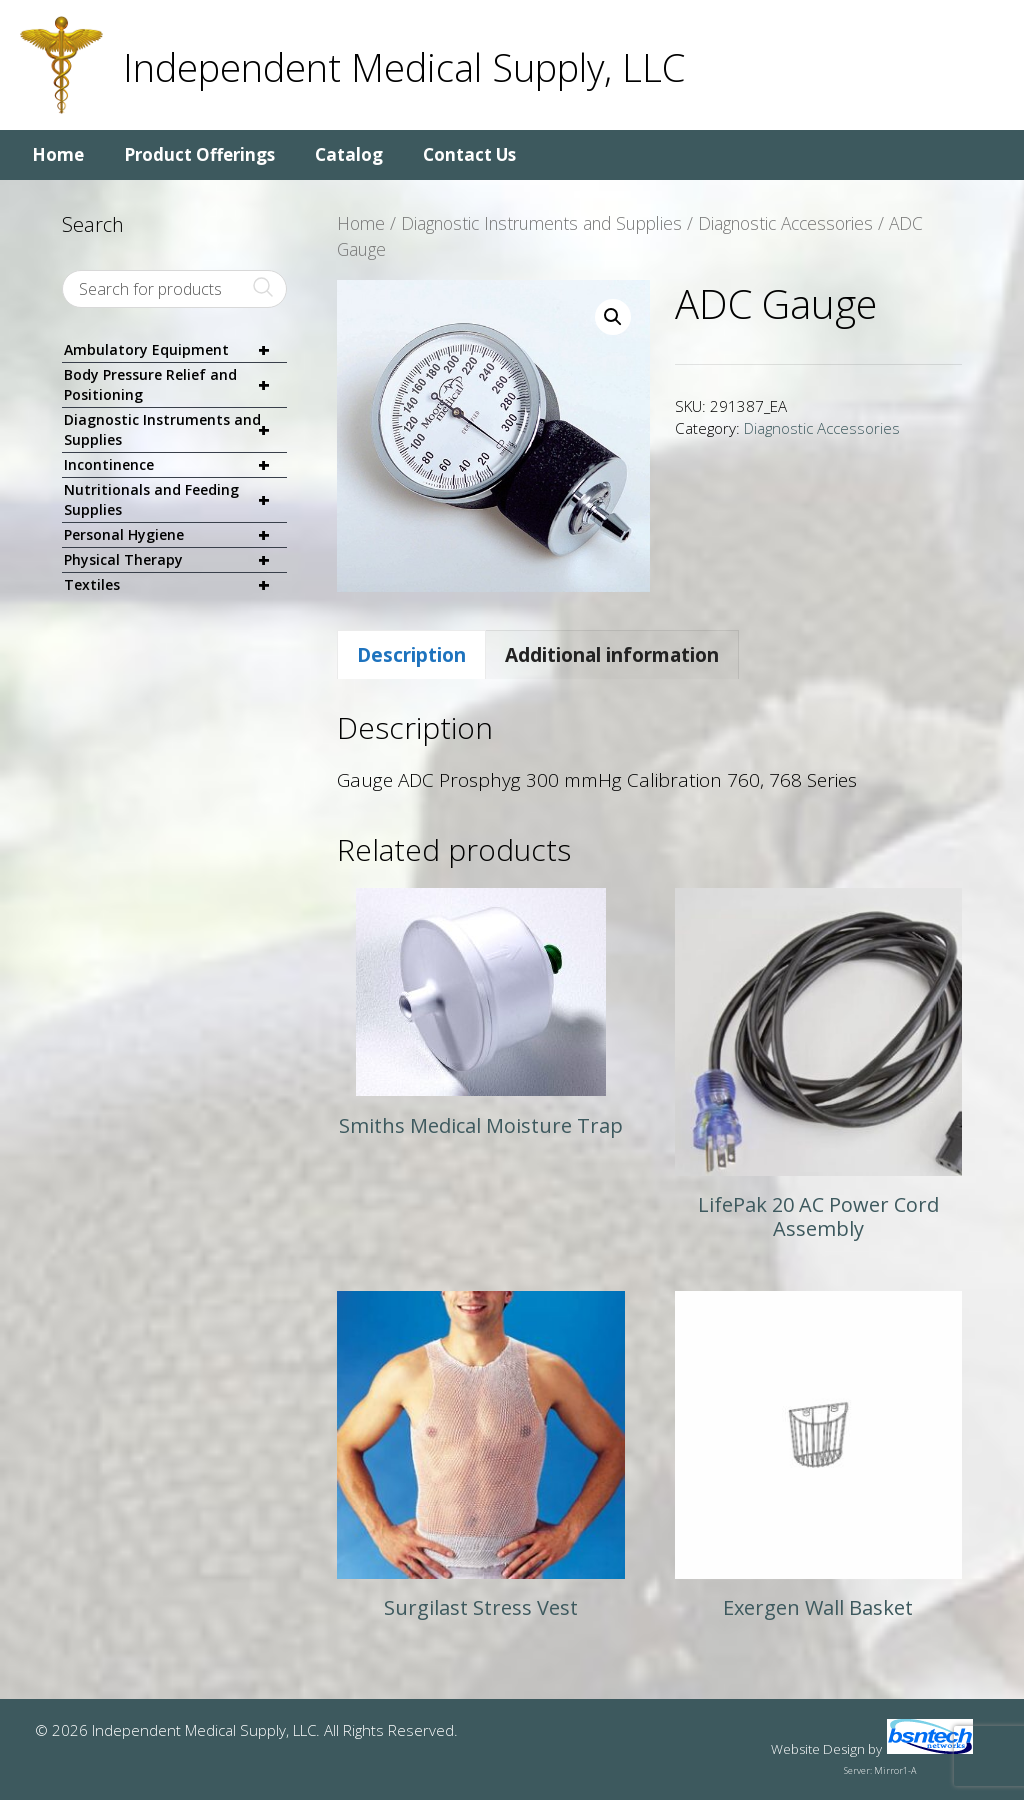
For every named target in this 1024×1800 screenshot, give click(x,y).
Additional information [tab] (612, 655)
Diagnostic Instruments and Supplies (541, 223)
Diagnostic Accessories (785, 223)
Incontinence (175, 465)
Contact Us (469, 154)
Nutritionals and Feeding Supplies (175, 500)
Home (58, 154)
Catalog (349, 154)
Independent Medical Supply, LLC (404, 67)
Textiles (175, 585)
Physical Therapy (175, 560)
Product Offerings (199, 154)
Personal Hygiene (175, 535)
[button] (613, 317)
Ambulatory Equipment (175, 350)
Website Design (818, 1749)
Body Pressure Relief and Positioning (175, 385)
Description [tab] (411, 655)
